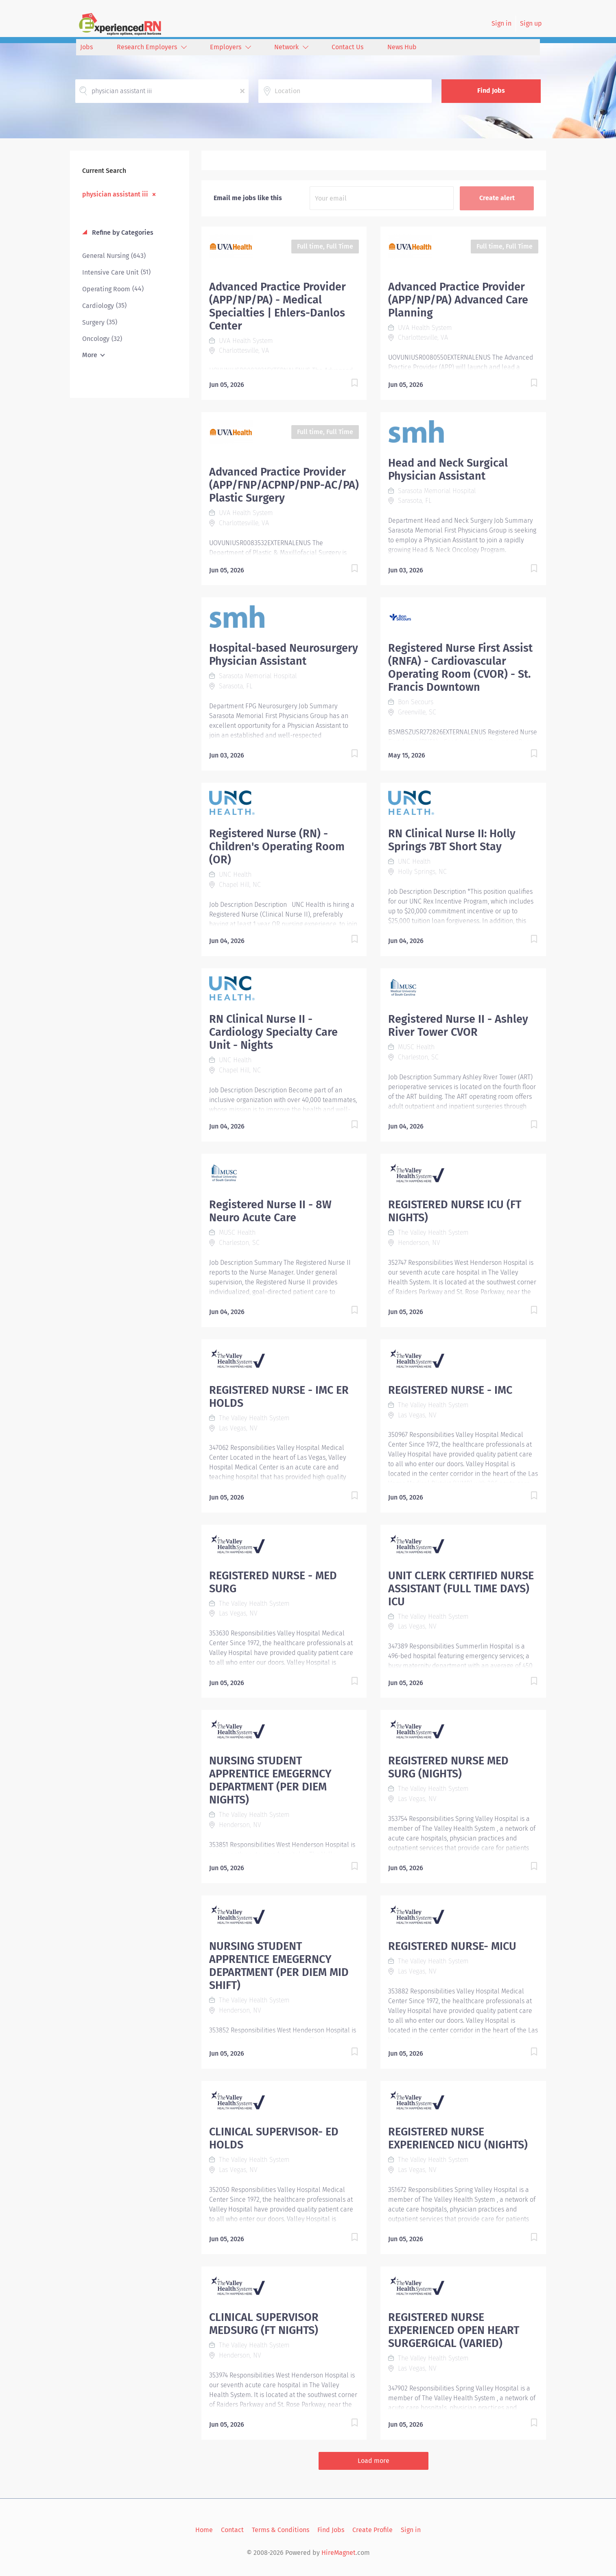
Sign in (501, 23)
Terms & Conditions (280, 2530)
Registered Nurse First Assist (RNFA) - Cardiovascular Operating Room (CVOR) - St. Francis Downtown (460, 668)
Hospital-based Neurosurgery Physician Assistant (283, 655)
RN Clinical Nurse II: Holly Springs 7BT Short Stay (452, 840)
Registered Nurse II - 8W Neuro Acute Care (270, 1211)
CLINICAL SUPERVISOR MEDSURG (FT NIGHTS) (264, 2324)
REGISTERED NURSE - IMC (450, 1390)
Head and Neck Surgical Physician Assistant (448, 469)
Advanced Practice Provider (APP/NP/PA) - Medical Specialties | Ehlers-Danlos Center (277, 306)
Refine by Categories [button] (121, 232)
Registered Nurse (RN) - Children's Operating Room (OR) (277, 846)
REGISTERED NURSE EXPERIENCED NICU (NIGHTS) (458, 2138)
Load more (373, 2461)
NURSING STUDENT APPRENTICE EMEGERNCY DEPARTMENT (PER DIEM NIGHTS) (270, 1780)
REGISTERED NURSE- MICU (452, 1946)
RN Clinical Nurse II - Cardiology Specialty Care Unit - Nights (273, 1032)
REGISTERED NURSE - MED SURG (273, 1582)
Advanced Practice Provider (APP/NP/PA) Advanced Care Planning (458, 299)
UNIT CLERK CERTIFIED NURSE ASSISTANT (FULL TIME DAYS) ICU (461, 1588)
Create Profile (372, 2530)
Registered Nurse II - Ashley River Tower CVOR (458, 1026)
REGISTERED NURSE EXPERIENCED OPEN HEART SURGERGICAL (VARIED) (453, 2330)
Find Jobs (491, 90)
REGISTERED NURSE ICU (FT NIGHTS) (454, 1211)
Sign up (531, 23)
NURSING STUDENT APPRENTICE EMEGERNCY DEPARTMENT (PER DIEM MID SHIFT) (279, 1966)
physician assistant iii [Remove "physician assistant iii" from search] (115, 194)
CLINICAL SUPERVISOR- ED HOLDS (274, 2138)
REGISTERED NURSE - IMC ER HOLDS (279, 1397)
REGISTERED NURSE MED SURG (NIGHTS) (448, 1767)
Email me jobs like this (248, 198)
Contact (232, 2530)
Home (204, 2530)
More (89, 355)
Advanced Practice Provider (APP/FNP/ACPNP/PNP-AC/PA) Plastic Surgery (284, 484)
